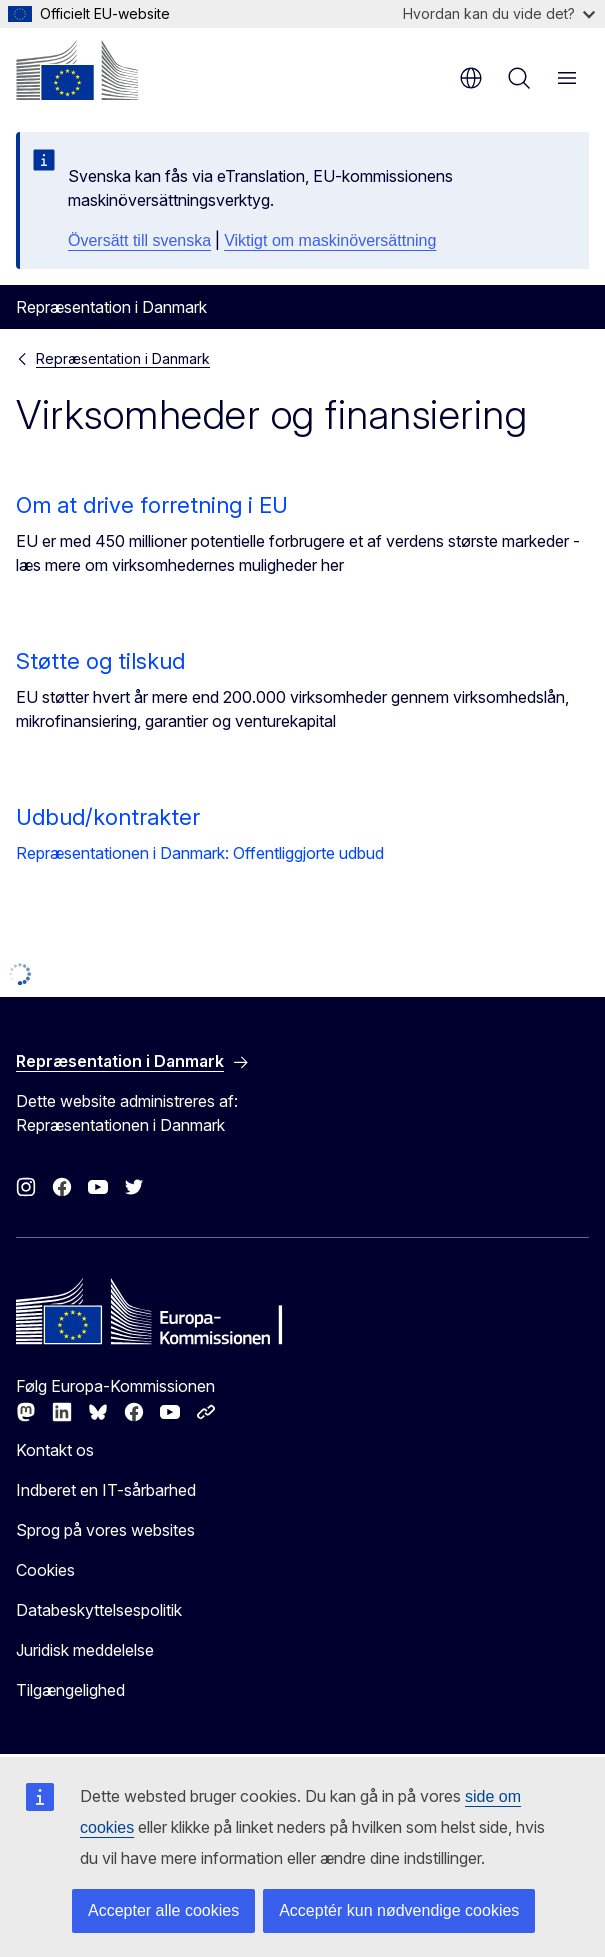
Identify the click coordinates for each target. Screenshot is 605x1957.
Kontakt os (55, 1450)
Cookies (45, 1570)
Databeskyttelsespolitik (99, 1610)
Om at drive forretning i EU (152, 505)
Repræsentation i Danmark (123, 358)
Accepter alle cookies (163, 1910)
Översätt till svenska (139, 240)
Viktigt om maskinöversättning (330, 240)
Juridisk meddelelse (85, 1650)
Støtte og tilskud (100, 661)
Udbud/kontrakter (108, 817)
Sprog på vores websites (105, 1530)
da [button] (471, 78)
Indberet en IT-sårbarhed (106, 1490)
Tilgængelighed (70, 1690)
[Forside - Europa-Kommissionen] (77, 70)
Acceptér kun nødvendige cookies (399, 1910)
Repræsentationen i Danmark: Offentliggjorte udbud (200, 853)
